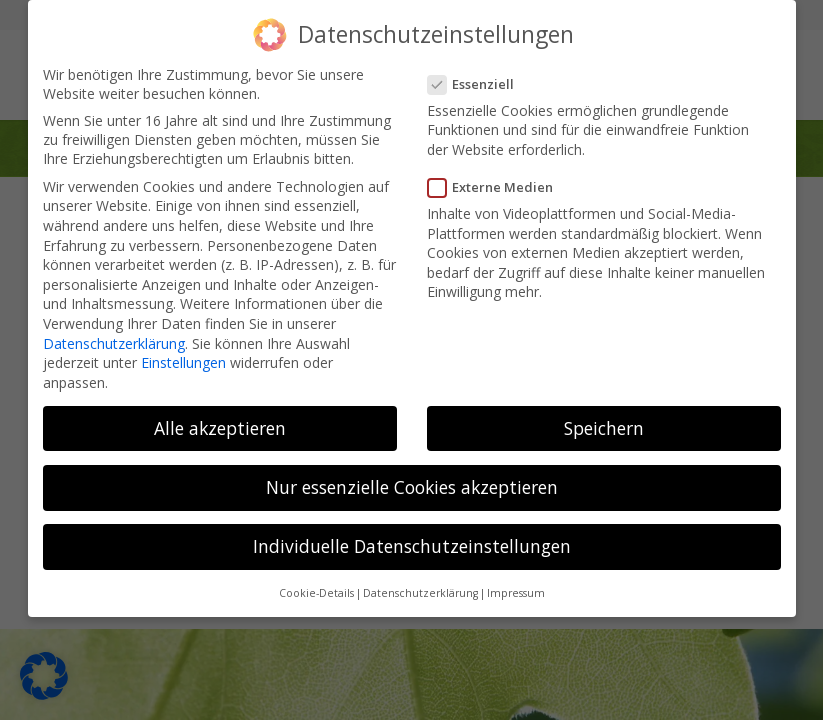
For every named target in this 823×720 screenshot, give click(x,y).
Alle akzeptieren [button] (220, 421)
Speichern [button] (604, 421)
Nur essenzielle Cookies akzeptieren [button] (412, 480)
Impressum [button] (516, 587)
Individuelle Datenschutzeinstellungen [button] (412, 540)
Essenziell (477, 77)
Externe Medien (497, 181)
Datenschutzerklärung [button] (420, 587)
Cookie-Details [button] (316, 587)
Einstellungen (183, 356)
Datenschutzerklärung (114, 336)
